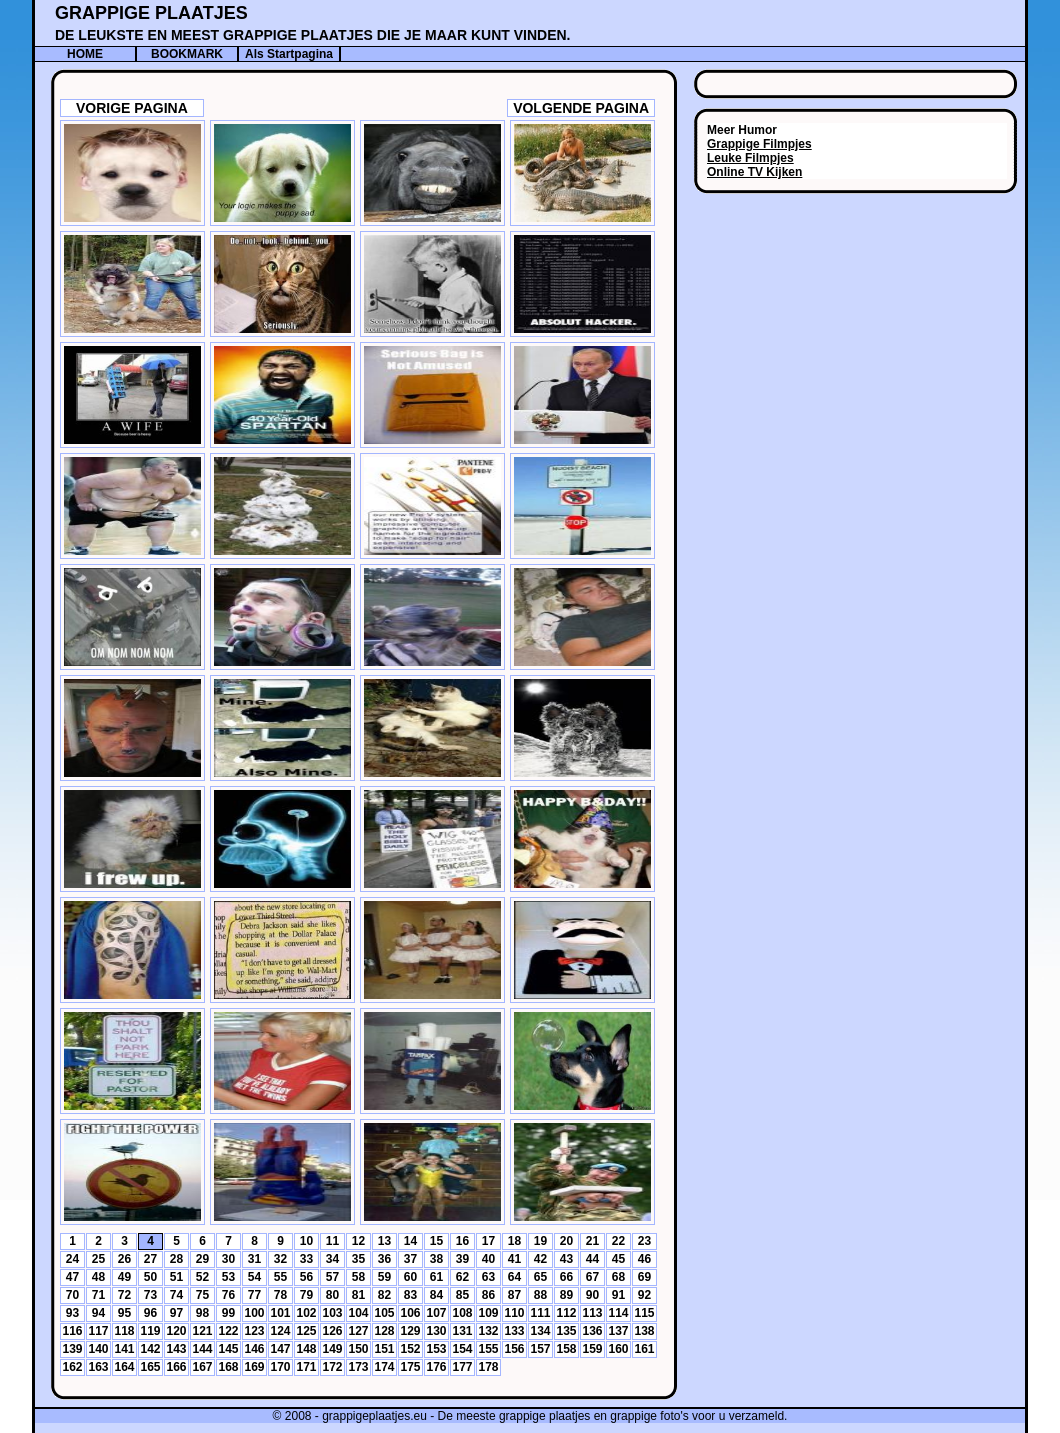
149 (332, 1349)
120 (176, 1331)
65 (540, 1277)
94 (98, 1313)
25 (98, 1259)
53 (228, 1277)
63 (488, 1277)
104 (358, 1313)
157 (540, 1349)
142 (150, 1349)
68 (618, 1277)
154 (462, 1349)
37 (410, 1259)
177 (462, 1367)
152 (410, 1349)
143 (176, 1349)
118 (124, 1331)
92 (644, 1295)
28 (176, 1259)
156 (514, 1349)
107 (436, 1313)
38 (436, 1259)
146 (254, 1349)
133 (514, 1331)
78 (280, 1295)
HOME (85, 54)
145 (228, 1349)
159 (592, 1349)
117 (98, 1331)
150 (358, 1349)
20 (566, 1241)
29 (202, 1259)
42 (540, 1259)
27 (150, 1259)
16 (462, 1241)
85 (462, 1295)
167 (202, 1367)
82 (384, 1295)
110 (514, 1313)
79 (306, 1295)
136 (592, 1331)
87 (514, 1295)
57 (332, 1277)
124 (280, 1331)
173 (358, 1367)
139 (72, 1349)
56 (306, 1277)
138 (644, 1331)
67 (592, 1277)
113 (592, 1313)
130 (436, 1331)
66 (566, 1277)
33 (306, 1259)
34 (332, 1259)
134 (540, 1331)
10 (306, 1241)
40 (488, 1259)
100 (254, 1313)
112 (566, 1313)
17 (488, 1241)
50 (150, 1277)
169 (254, 1367)
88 (540, 1295)
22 (618, 1241)
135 (566, 1331)
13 (384, 1241)
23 (644, 1241)
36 (384, 1259)
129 (410, 1331)
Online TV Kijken (754, 172)
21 (592, 1241)
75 (202, 1295)
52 (202, 1277)
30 (228, 1259)
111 (540, 1313)
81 (358, 1295)
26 (124, 1259)
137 (618, 1331)
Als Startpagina (289, 54)
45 (618, 1259)
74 (176, 1295)
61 (436, 1277)
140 (98, 1349)
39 (462, 1259)
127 (358, 1331)
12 (358, 1241)
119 (150, 1331)
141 (124, 1349)
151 (384, 1349)
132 (488, 1331)
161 (644, 1349)
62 (462, 1277)
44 (592, 1259)
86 (488, 1295)
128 (384, 1331)
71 (98, 1295)
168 (228, 1367)
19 (540, 1241)
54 (254, 1277)
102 (306, 1313)
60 (410, 1277)
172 (332, 1367)
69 (644, 1277)
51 (176, 1277)
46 (644, 1259)
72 (124, 1295)
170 (280, 1367)
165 (150, 1367)
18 (514, 1241)
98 (202, 1313)
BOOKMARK (187, 54)
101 (280, 1313)
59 (384, 1277)
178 (488, 1367)
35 (358, 1259)
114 (618, 1313)
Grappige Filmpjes (759, 144)
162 (72, 1367)
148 (306, 1349)
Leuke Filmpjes (750, 158)
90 (592, 1295)
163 (98, 1367)
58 (358, 1277)
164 (124, 1367)
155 (488, 1349)
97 (176, 1313)
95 (124, 1313)
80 (332, 1295)
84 (436, 1295)
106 (410, 1313)
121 (202, 1331)
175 (410, 1367)
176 (436, 1367)
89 (566, 1295)
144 (202, 1349)
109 (488, 1313)
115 (644, 1313)
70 (72, 1295)
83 (410, 1295)
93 (72, 1313)
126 (332, 1331)
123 (254, 1331)
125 (306, 1331)
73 (150, 1295)
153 (436, 1349)
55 (280, 1277)
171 (306, 1367)
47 (72, 1277)
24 (72, 1259)
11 (332, 1241)
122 (228, 1331)
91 (618, 1295)
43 (566, 1259)
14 (410, 1241)
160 (618, 1349)
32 (280, 1259)
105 (384, 1313)
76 (228, 1295)
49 (124, 1277)
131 (462, 1331)
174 (384, 1367)
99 (228, 1313)
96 (150, 1313)
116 (72, 1331)
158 (566, 1349)
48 (98, 1277)
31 (254, 1259)
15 (436, 1241)
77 (254, 1295)
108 (462, 1313)
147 (280, 1349)
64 (514, 1277)
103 (332, 1313)
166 (176, 1367)
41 (514, 1259)
